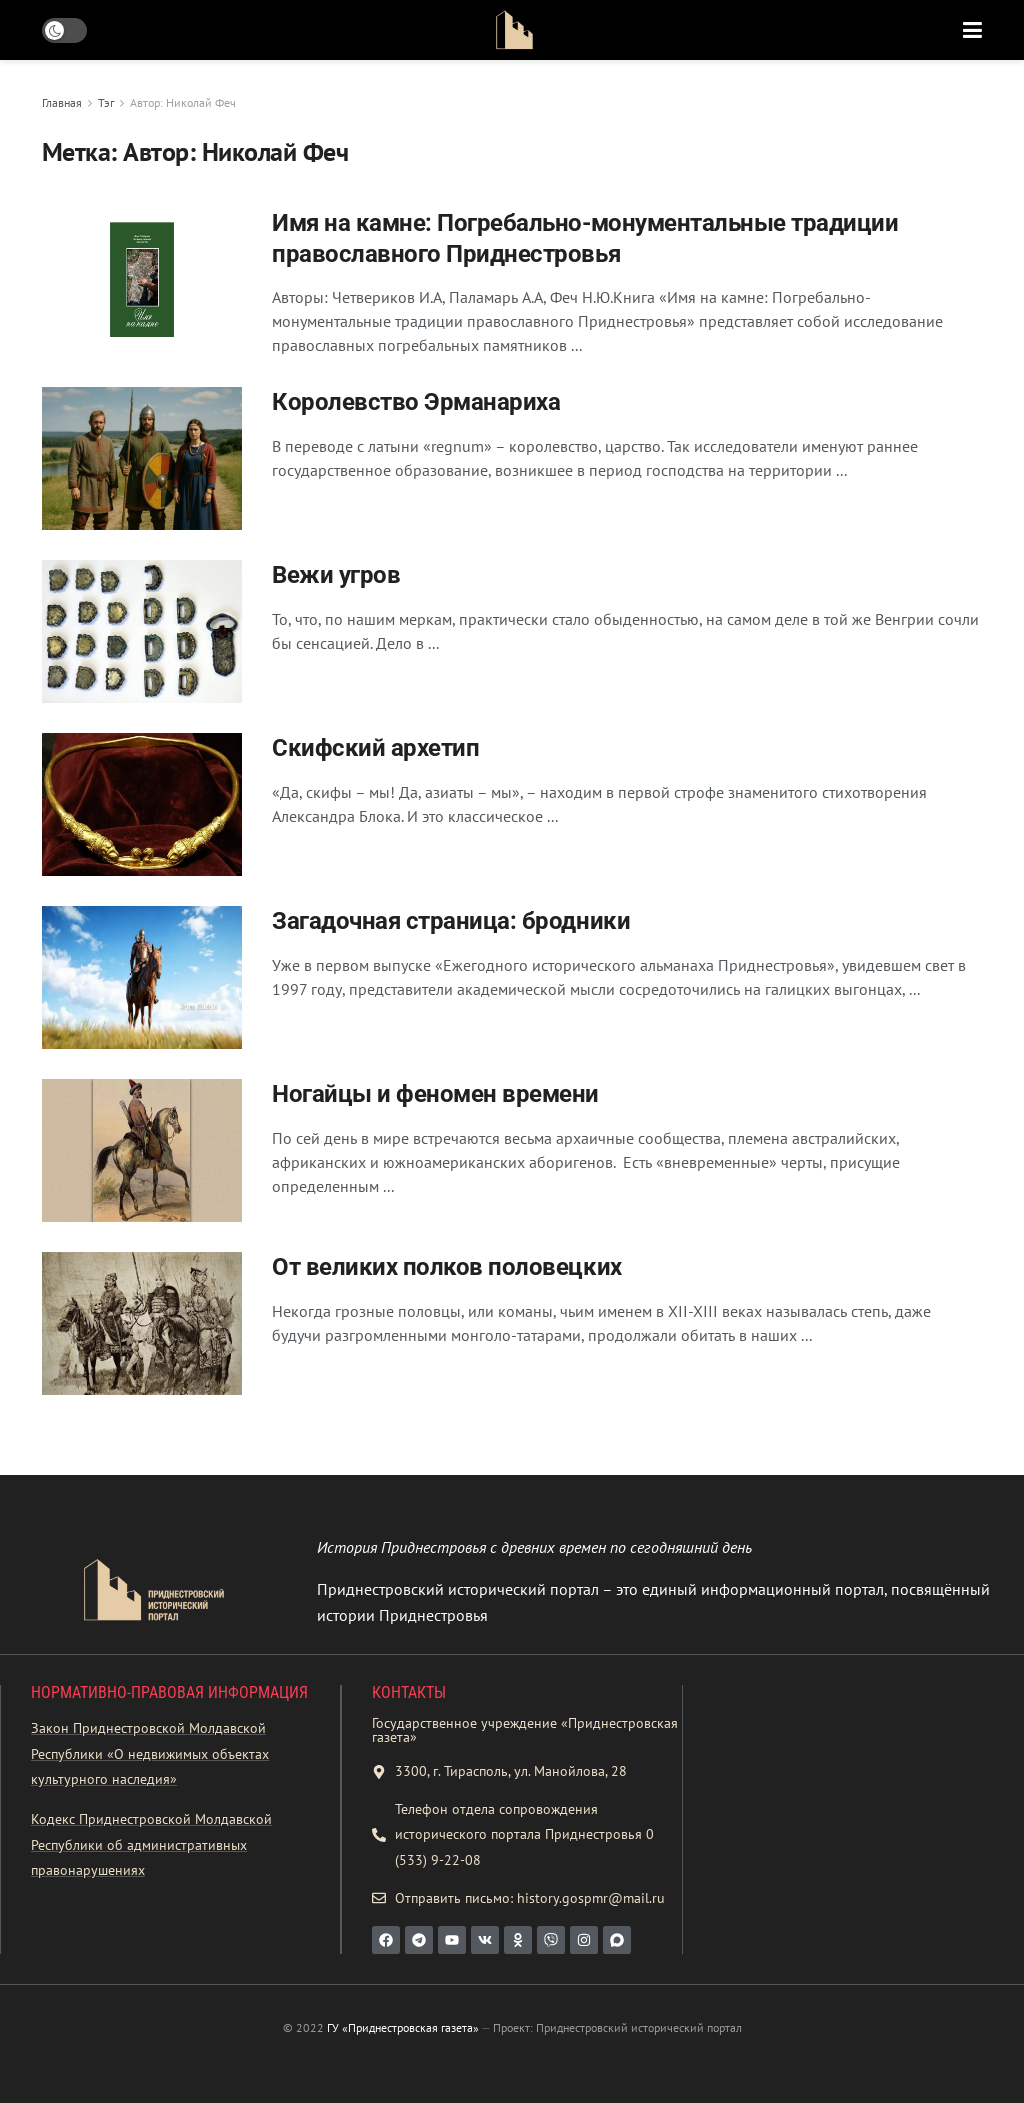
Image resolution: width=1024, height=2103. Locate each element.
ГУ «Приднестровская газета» (403, 2027)
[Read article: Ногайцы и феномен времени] (142, 1150)
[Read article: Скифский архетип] (142, 804)
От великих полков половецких (447, 1267)
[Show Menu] (972, 30)
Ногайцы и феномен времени (435, 1094)
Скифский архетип (375, 748)
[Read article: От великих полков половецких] (142, 1323)
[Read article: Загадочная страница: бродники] (142, 977)
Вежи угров (336, 575)
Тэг (106, 102)
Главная (62, 102)
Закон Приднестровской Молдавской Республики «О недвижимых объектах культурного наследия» (150, 1753)
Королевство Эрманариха (416, 402)
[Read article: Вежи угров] (142, 631)
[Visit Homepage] (514, 30)
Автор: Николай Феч (183, 102)
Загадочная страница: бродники (451, 921)
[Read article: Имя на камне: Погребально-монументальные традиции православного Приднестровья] (142, 279)
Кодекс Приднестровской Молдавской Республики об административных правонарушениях (151, 1844)
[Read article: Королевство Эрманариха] (142, 458)
